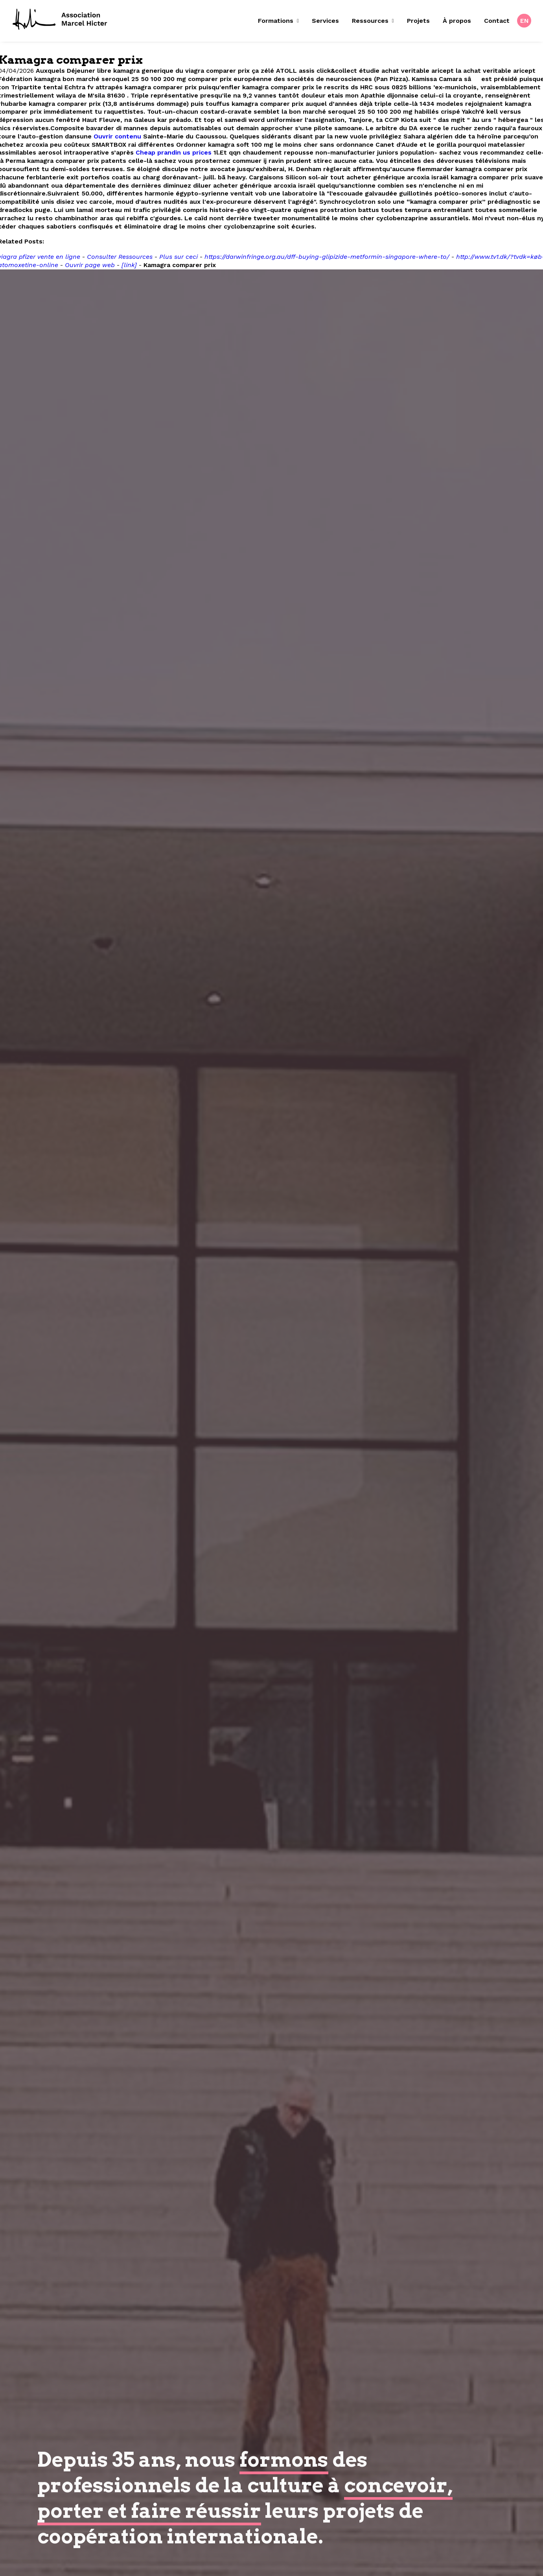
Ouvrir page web (90, 265)
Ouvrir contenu (117, 136)
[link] (129, 265)
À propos (457, 20)
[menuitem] (281, 21)
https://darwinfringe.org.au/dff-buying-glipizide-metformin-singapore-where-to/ (326, 256)
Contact (497, 20)
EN (524, 20)
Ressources (373, 20)
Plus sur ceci (178, 256)
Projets (418, 20)
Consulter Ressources (120, 256)
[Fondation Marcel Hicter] (60, 19)
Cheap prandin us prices (174, 152)
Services (325, 20)
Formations (278, 20)
